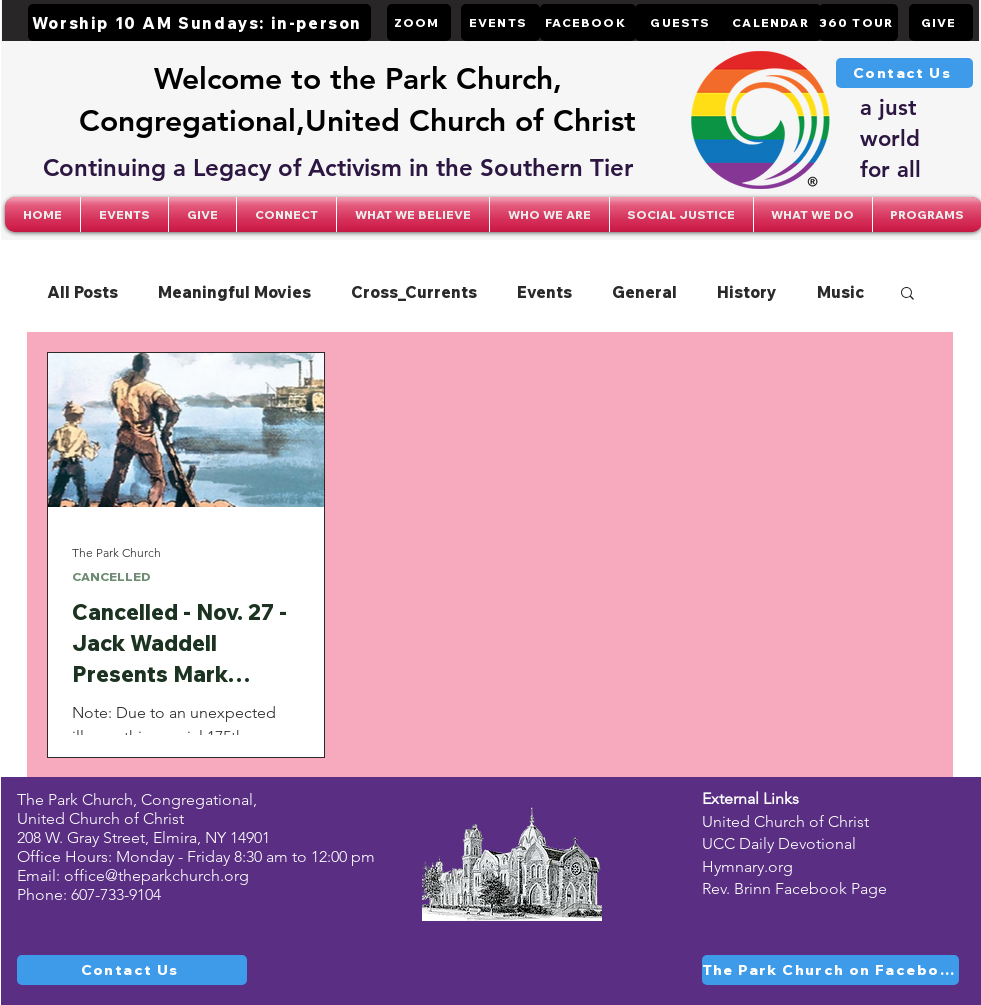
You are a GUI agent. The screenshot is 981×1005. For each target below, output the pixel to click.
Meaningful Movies (234, 292)
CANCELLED (111, 576)
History (747, 292)
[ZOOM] (419, 22)
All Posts (82, 292)
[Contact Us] (904, 73)
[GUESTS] (683, 22)
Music (840, 292)
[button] (286, 214)
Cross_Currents (414, 292)
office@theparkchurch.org (156, 875)
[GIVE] (941, 22)
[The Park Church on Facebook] (830, 970)
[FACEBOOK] (588, 22)
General (644, 292)
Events (544, 292)
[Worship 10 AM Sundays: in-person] (199, 22)
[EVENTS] (500, 22)
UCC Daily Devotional (779, 843)
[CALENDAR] (773, 22)
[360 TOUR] (858, 22)
